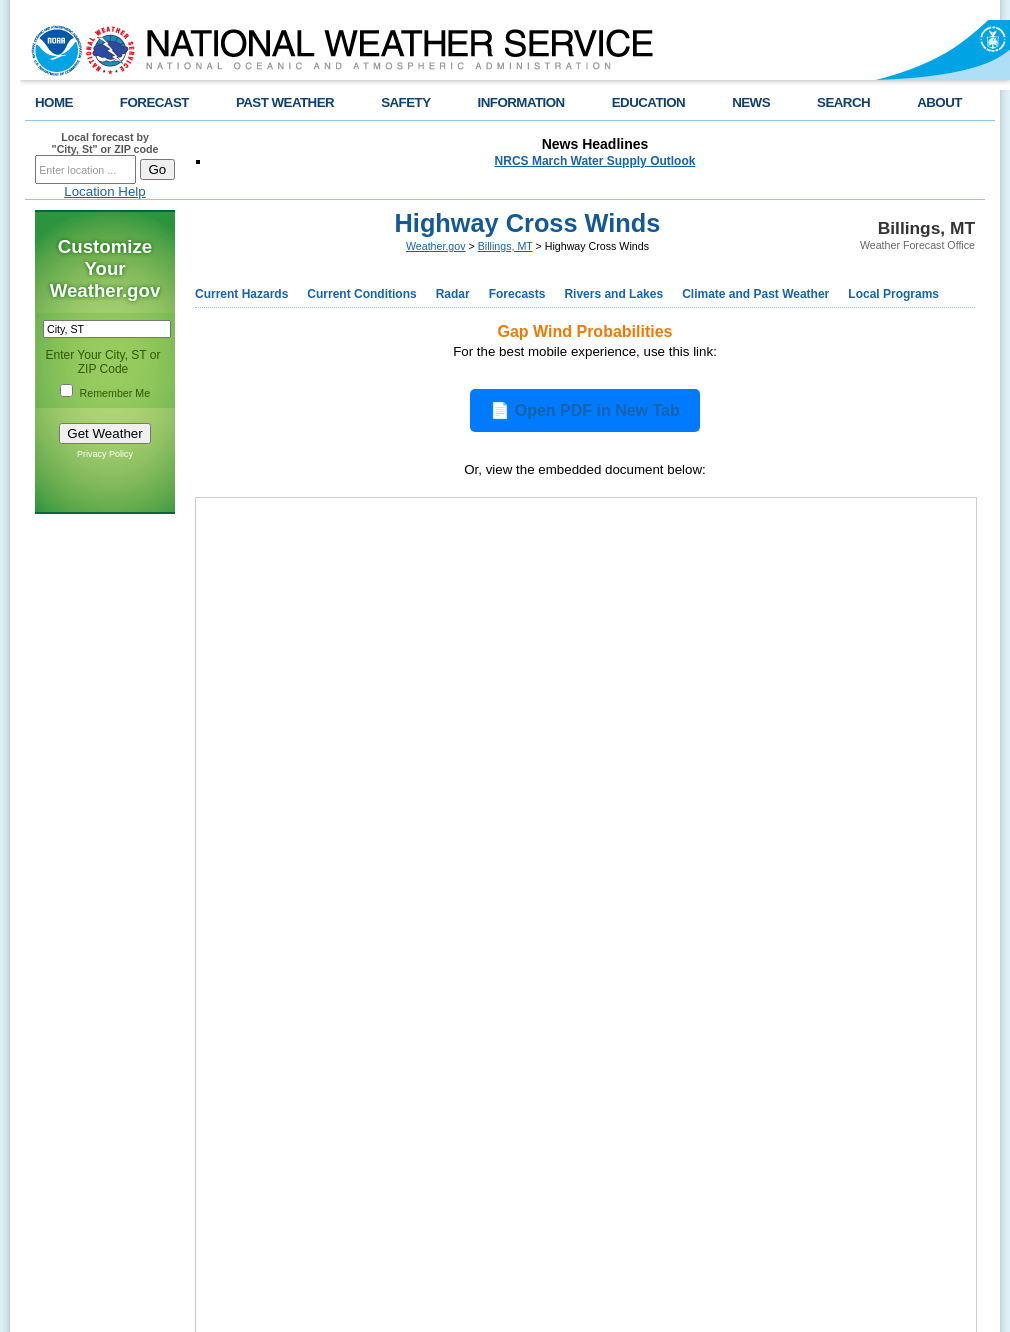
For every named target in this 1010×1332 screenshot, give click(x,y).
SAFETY (405, 102)
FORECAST (154, 102)
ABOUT (939, 102)
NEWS (751, 102)
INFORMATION (521, 102)
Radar (453, 294)
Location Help (105, 191)
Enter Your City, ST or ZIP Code (103, 362)
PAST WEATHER (285, 102)
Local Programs (893, 294)
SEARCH (843, 102)
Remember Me (115, 393)
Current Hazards (241, 294)
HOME (54, 102)
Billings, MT (505, 246)
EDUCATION (648, 102)
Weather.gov (436, 246)
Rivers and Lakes (613, 294)
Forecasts (517, 294)
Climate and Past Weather (755, 294)
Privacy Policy (105, 454)
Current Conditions (361, 294)
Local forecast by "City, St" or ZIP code (105, 143)
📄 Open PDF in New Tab (585, 410)
